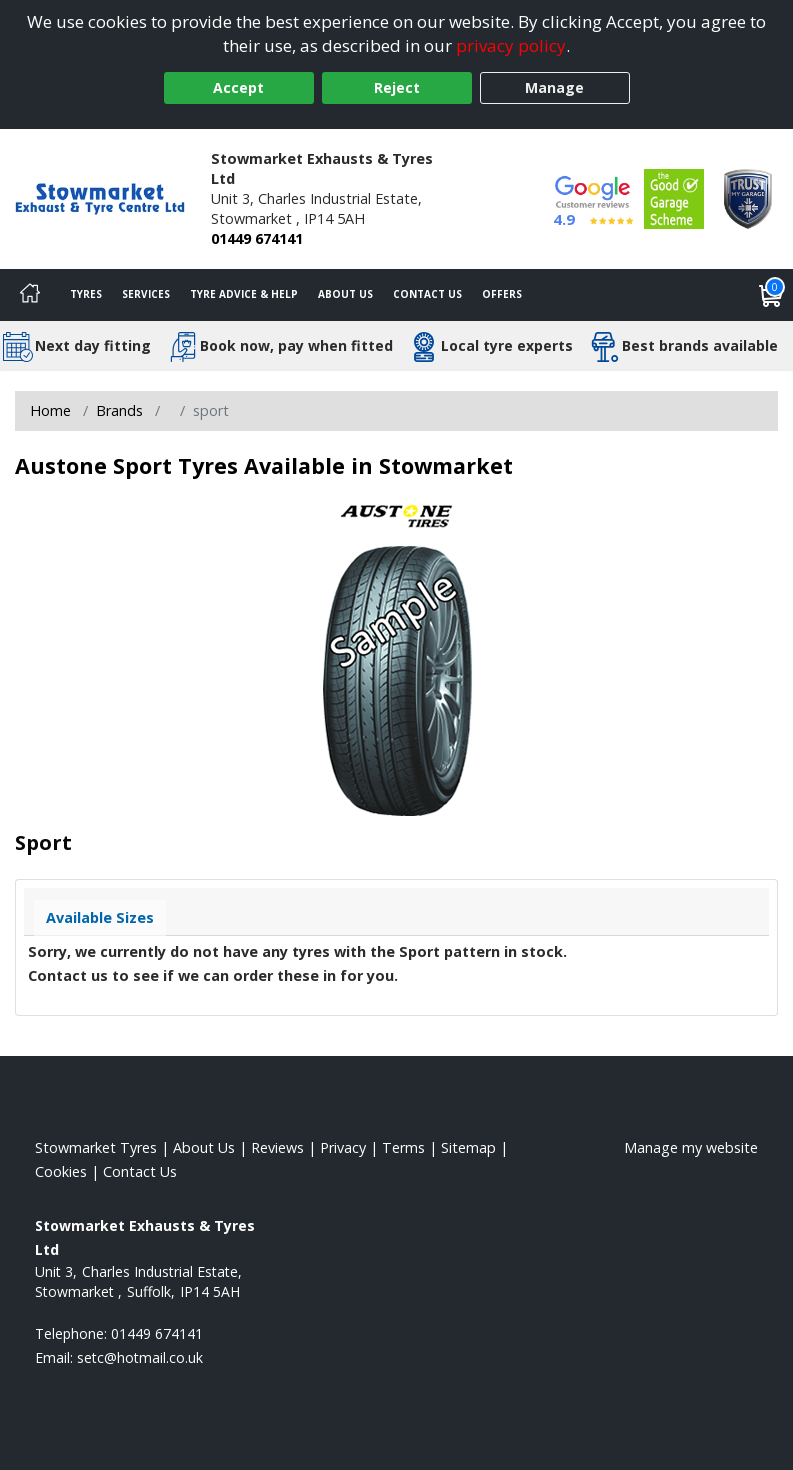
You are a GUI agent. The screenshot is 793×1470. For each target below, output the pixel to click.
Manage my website (691, 1147)
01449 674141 (257, 238)
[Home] (30, 295)
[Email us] (140, 1357)
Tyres (86, 294)
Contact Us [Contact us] (427, 294)
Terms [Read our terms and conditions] (403, 1147)
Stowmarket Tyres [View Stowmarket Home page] (96, 1147)
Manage (554, 87)
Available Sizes (100, 917)
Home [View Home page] (50, 410)
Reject (397, 87)
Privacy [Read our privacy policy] (343, 1147)
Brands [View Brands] (119, 410)
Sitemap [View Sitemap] (468, 1147)
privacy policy (511, 45)
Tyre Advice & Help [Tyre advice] (244, 294)
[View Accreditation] (674, 197)
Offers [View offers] (502, 294)
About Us (345, 294)
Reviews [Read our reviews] (277, 1147)
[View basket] (771, 295)
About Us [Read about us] (204, 1147)
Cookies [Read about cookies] (61, 1171)
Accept (238, 87)
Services (146, 294)
